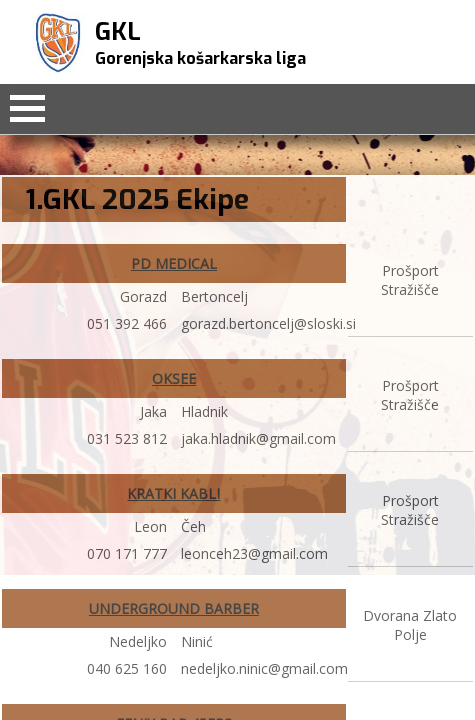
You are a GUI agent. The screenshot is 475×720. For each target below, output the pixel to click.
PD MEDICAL (174, 263)
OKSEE (174, 378)
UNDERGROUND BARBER (174, 608)
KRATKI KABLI (173, 493)
